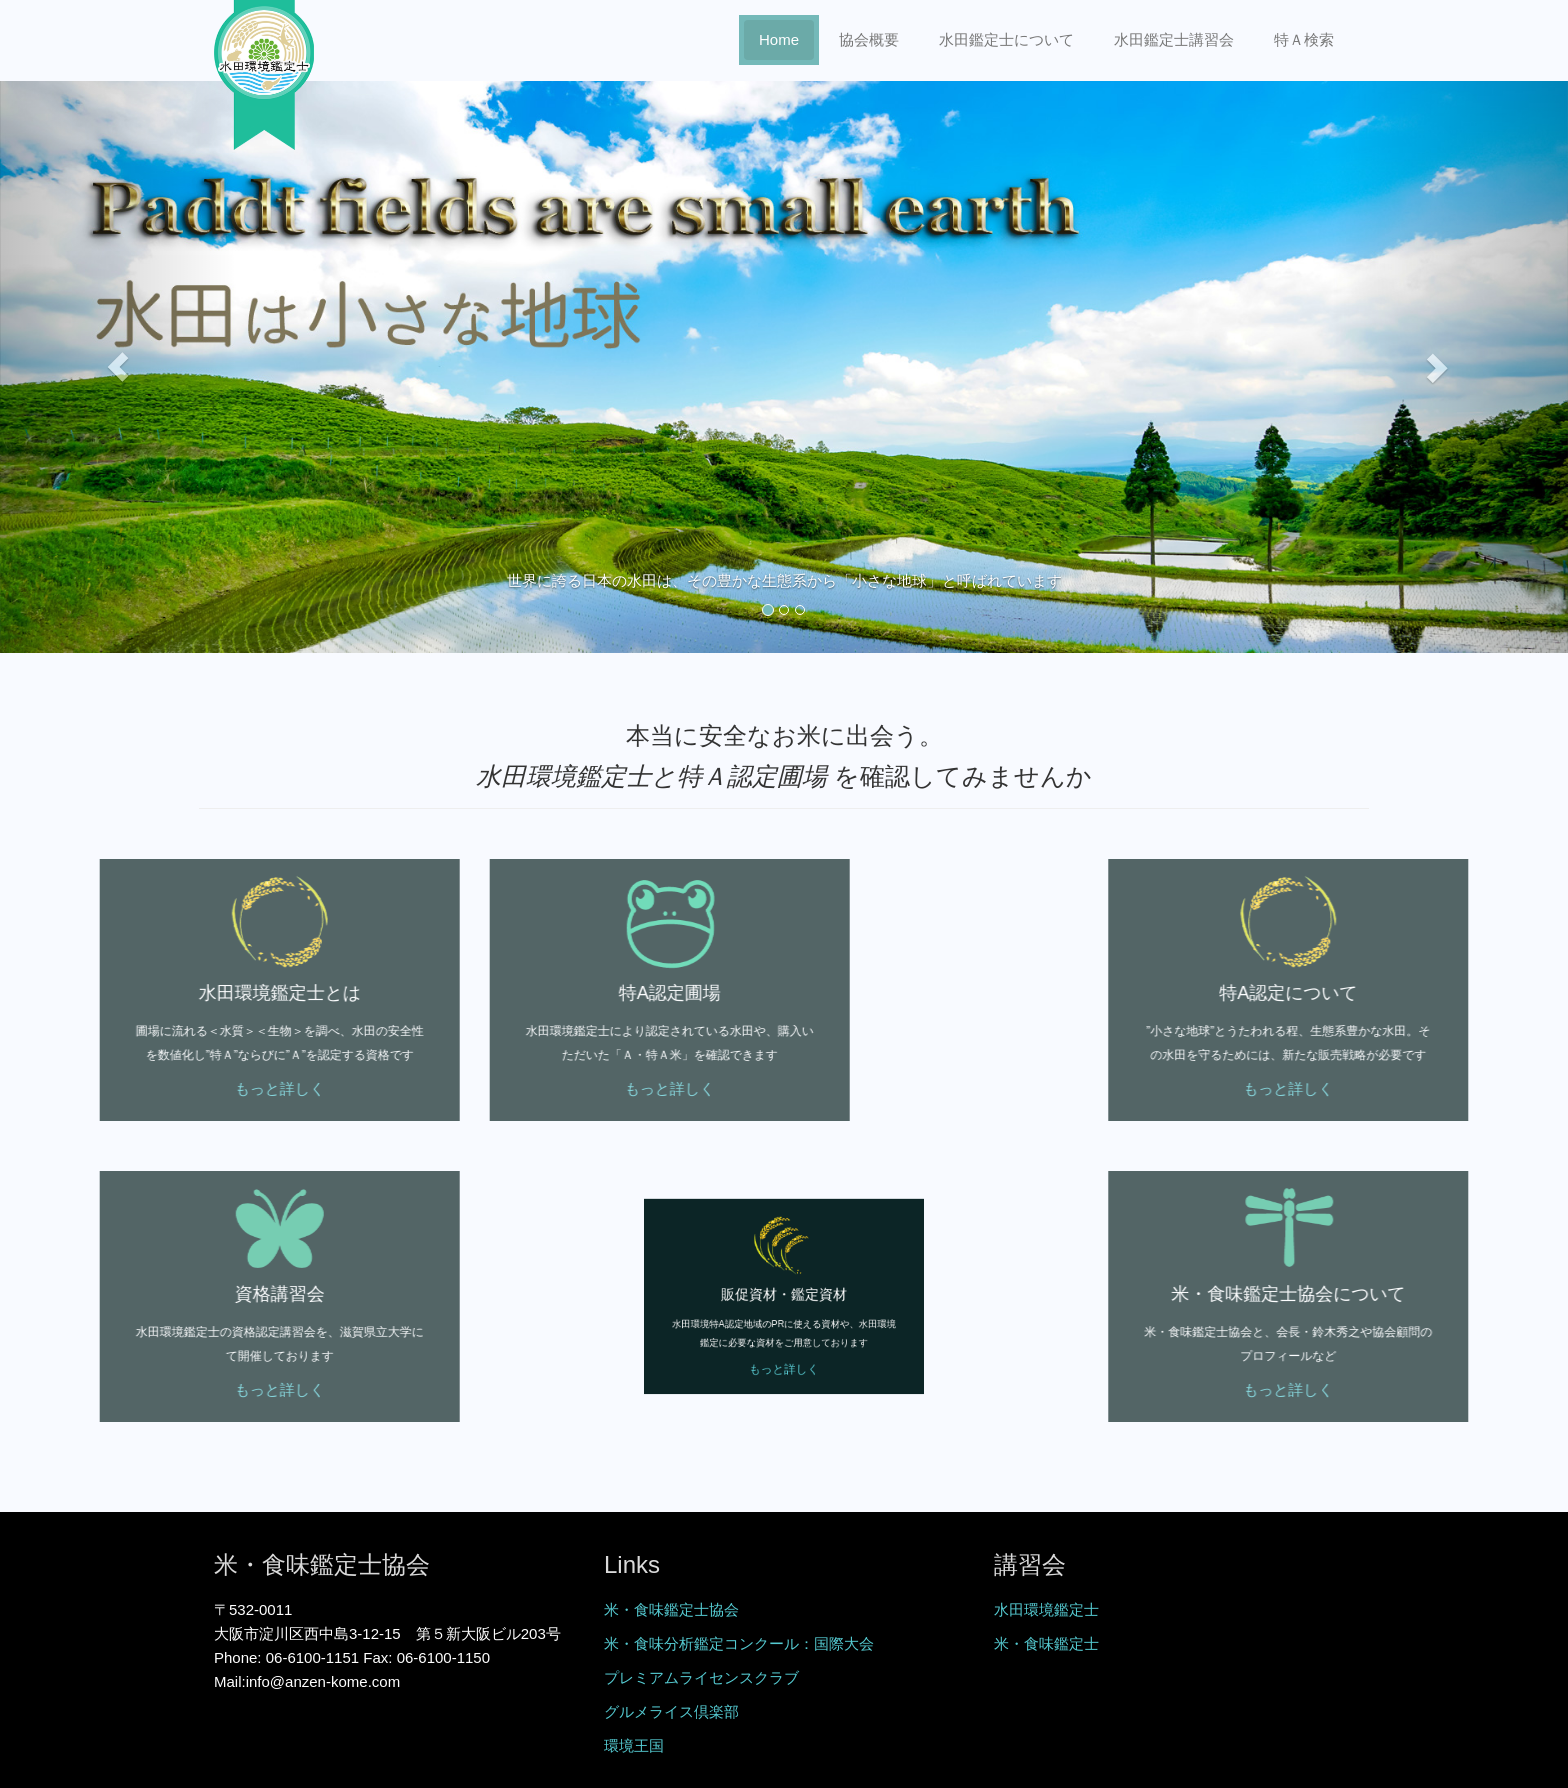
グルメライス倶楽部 (671, 1711)
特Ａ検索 (1304, 39)
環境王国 (634, 1745)
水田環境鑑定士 (1046, 1609)
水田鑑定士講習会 (1174, 39)
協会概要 (869, 39)
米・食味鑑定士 (1046, 1643)
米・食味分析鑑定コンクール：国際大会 (739, 1643)
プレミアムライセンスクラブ (701, 1677)
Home (779, 39)
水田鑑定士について (1006, 39)
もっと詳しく (181, 1088)
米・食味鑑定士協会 (671, 1609)
